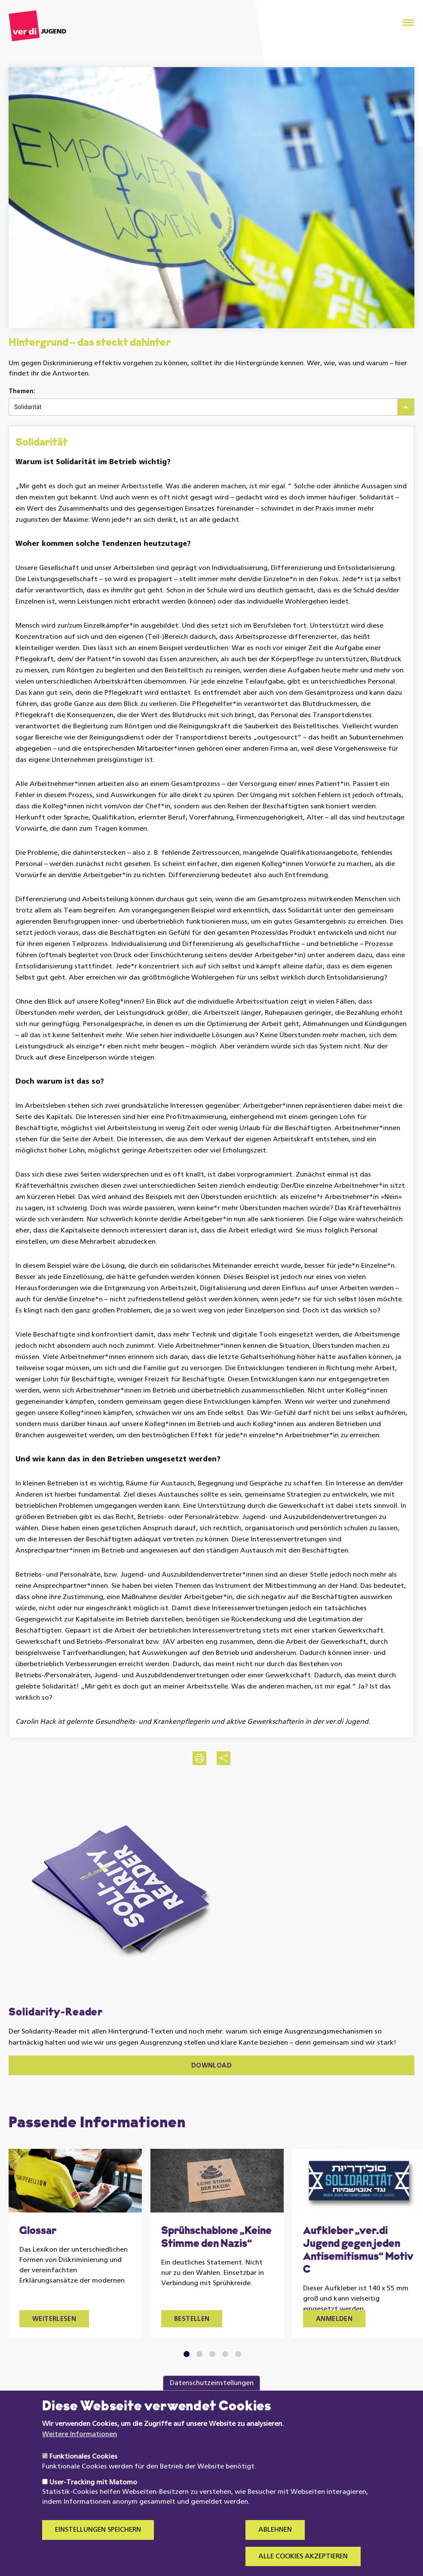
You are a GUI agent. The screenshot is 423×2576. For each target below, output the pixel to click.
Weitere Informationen (79, 2452)
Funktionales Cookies (83, 2474)
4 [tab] (225, 2354)
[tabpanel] (75, 2243)
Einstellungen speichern (98, 2547)
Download (211, 2066)
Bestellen (191, 2319)
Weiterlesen (54, 2319)
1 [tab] (187, 2354)
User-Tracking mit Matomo (93, 2500)
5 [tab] (238, 2354)
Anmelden (334, 2319)
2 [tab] (200, 2354)
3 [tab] (213, 2354)
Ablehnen (275, 2547)
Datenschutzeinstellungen (212, 2400)
